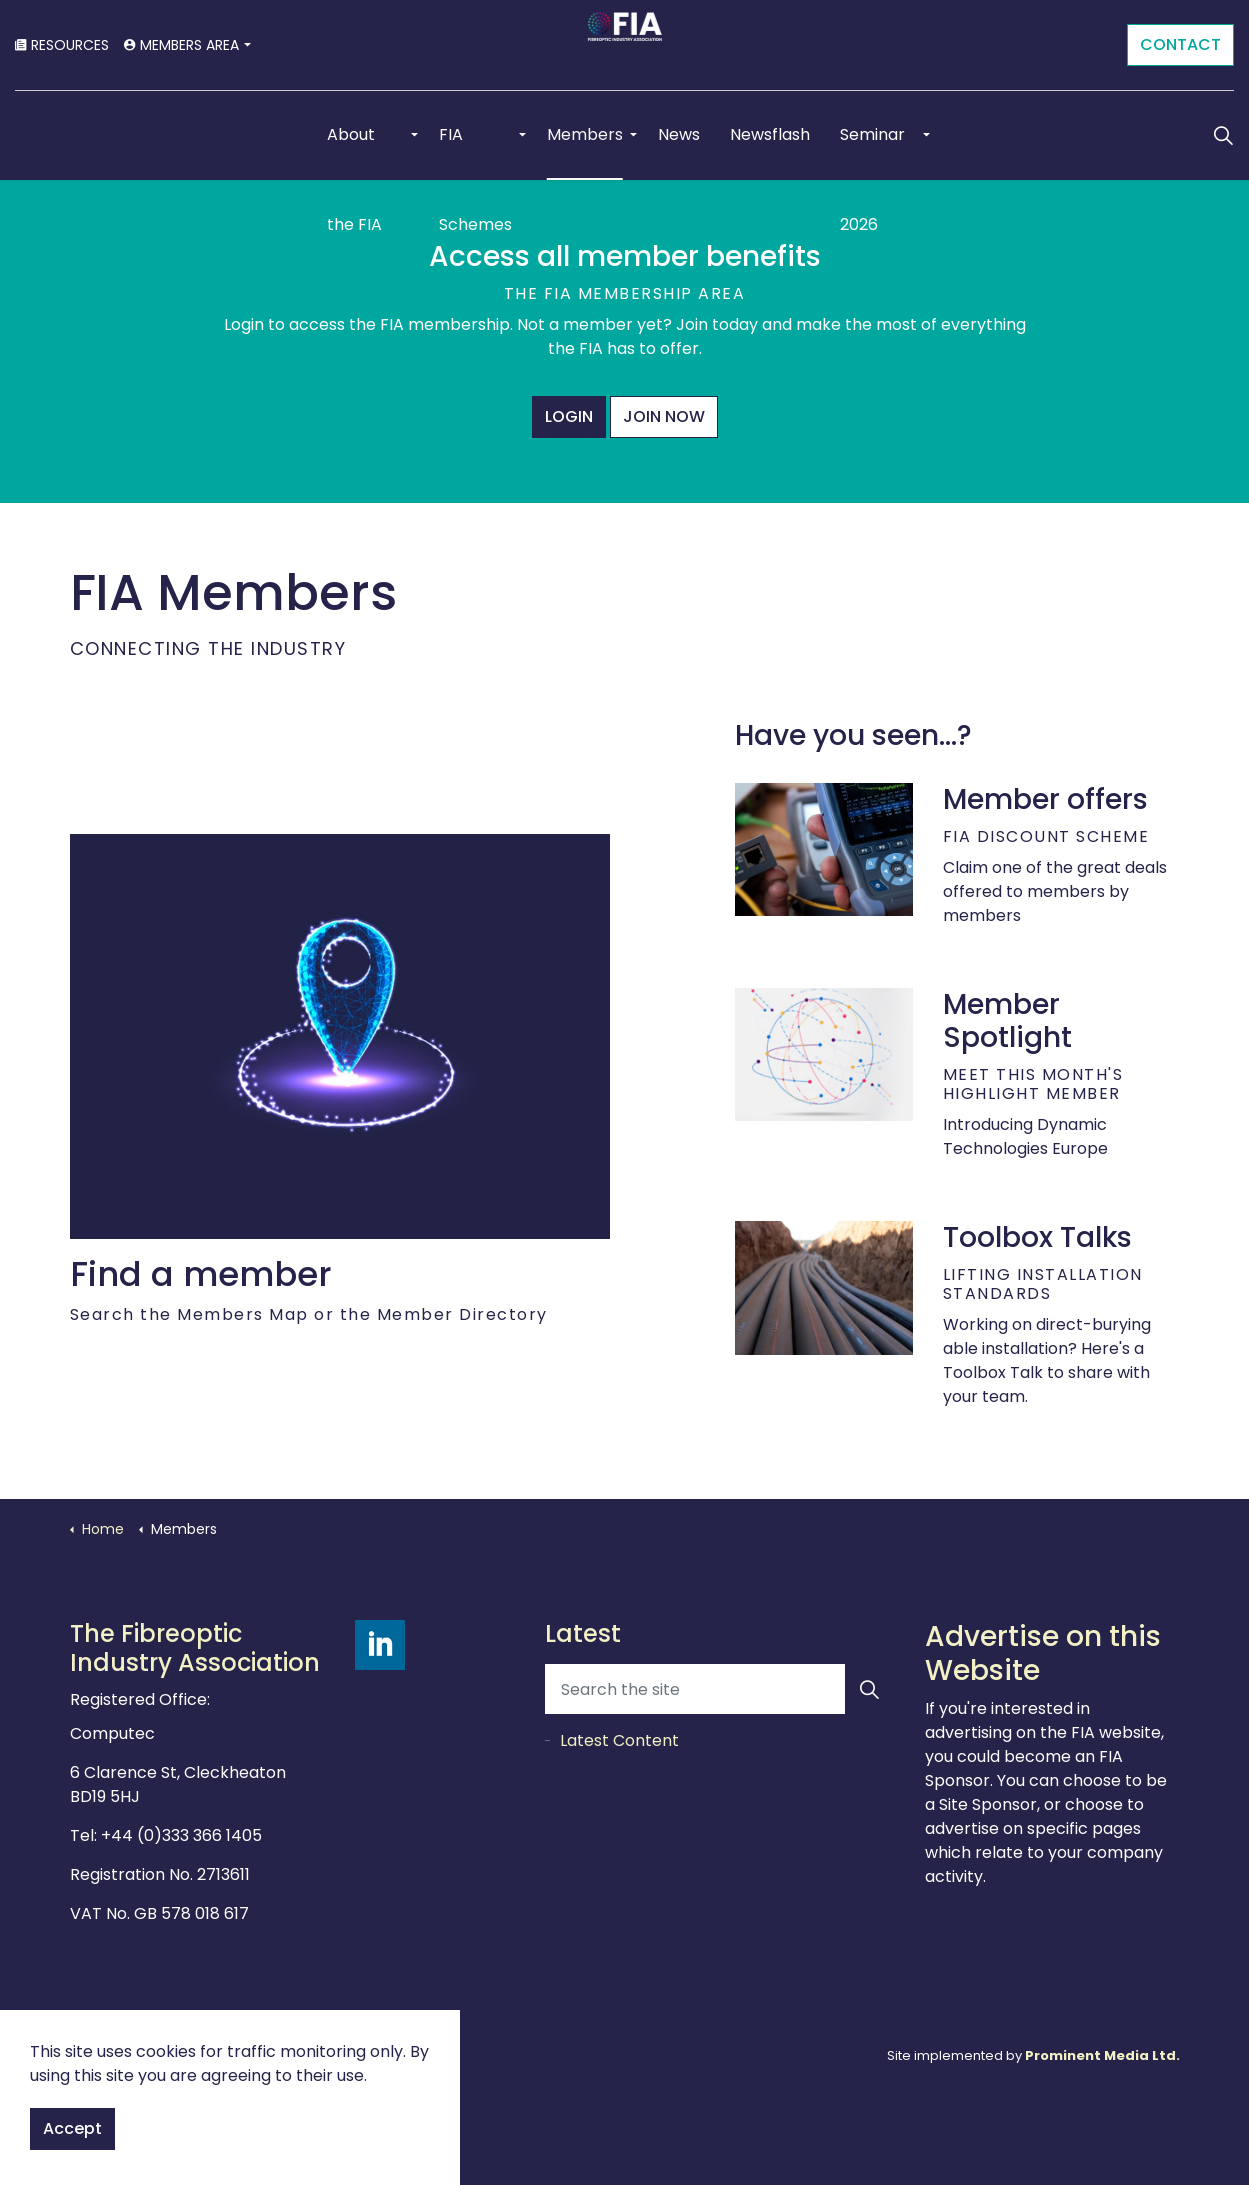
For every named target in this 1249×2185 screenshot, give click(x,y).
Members (585, 134)
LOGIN (569, 417)
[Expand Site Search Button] (1223, 135)
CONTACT (1180, 45)
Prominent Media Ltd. (1102, 2055)
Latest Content (619, 1740)
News (679, 134)
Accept (72, 2129)
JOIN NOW (664, 417)
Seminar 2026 (872, 151)
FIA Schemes (475, 151)
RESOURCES (62, 45)
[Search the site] (720, 1689)
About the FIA (354, 151)
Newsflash (770, 134)
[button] (870, 1689)
